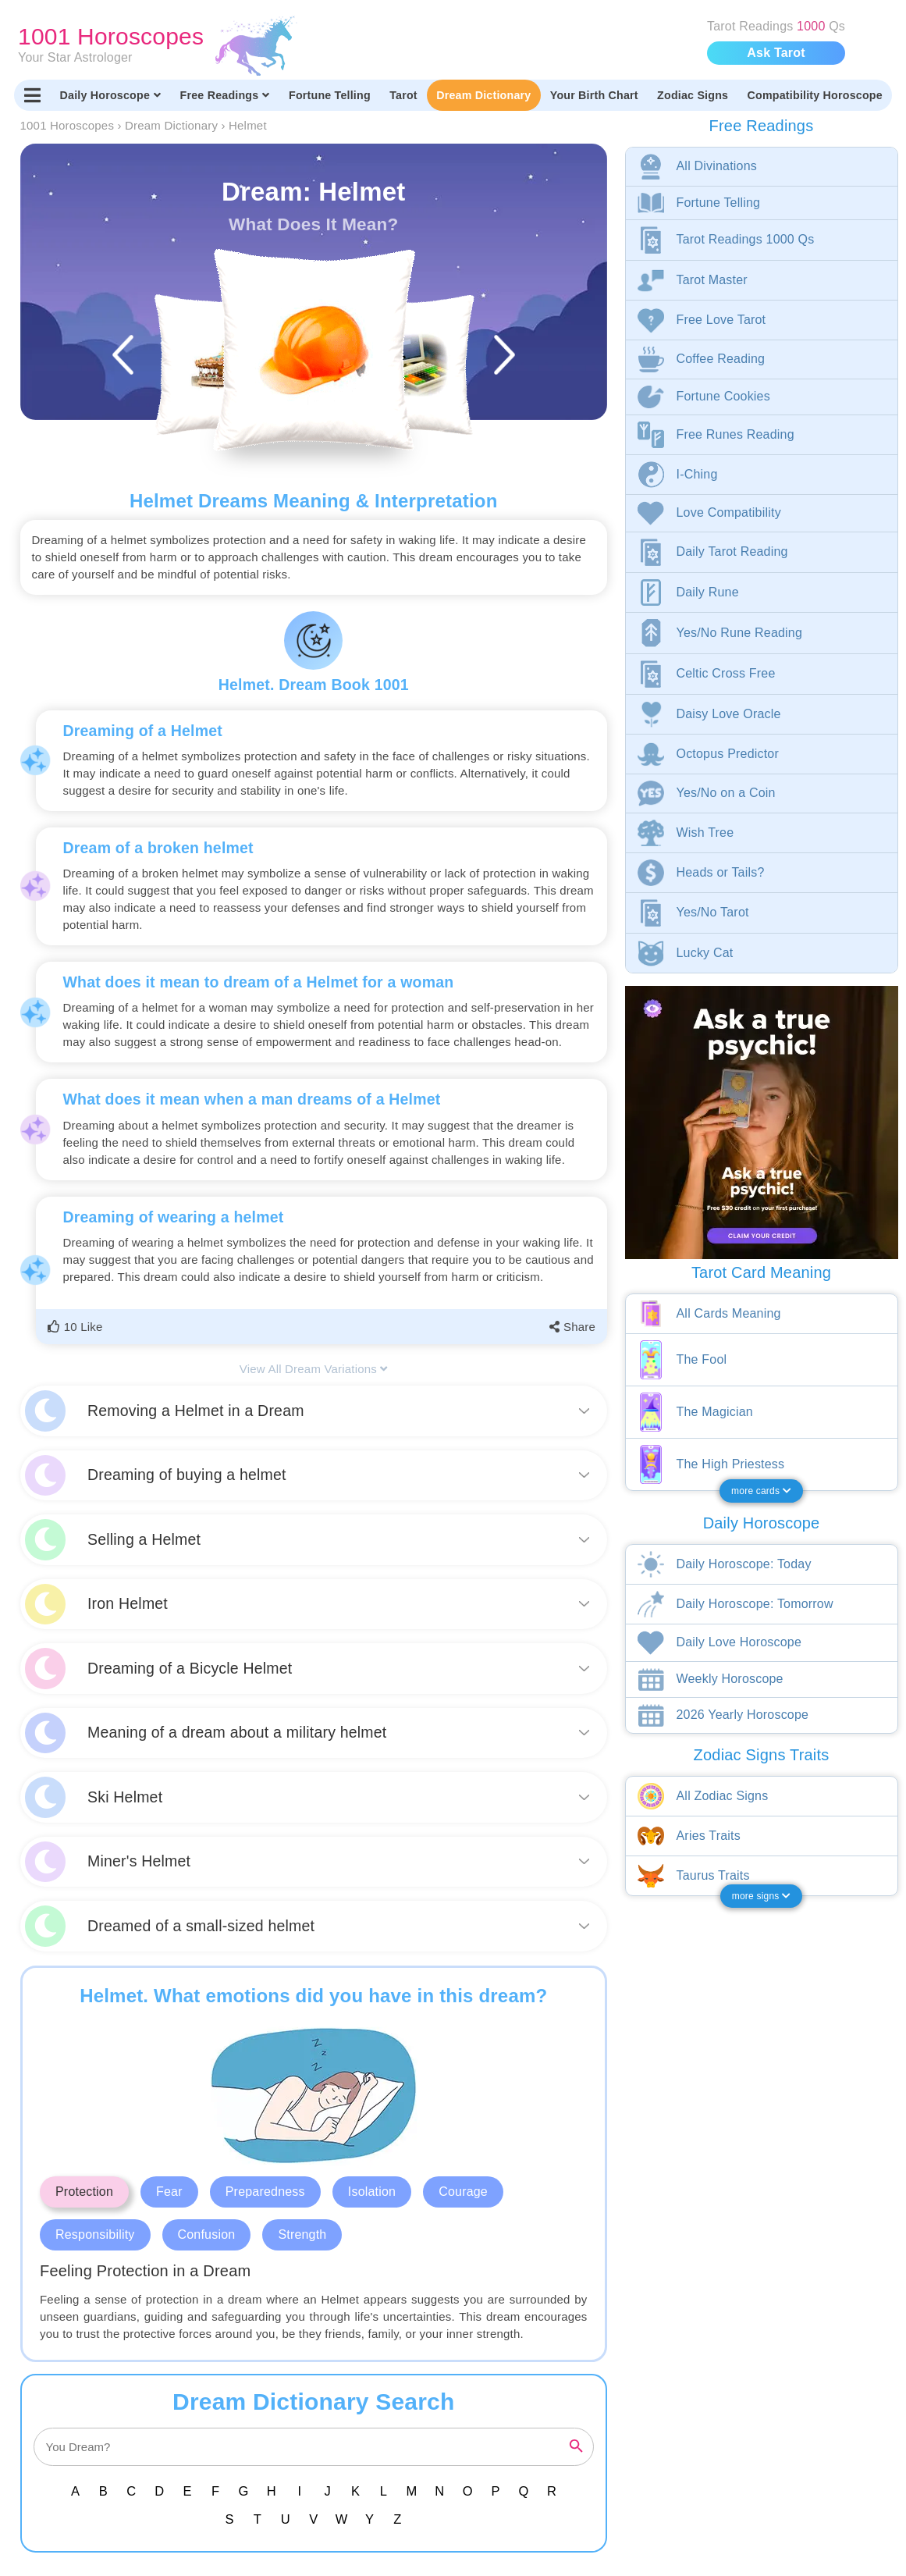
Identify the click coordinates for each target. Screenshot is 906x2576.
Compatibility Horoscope (815, 95)
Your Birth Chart (594, 95)
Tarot (403, 95)
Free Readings (225, 95)
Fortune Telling (330, 95)
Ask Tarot (776, 52)
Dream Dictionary (483, 95)
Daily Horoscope (111, 95)
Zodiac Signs (692, 95)
